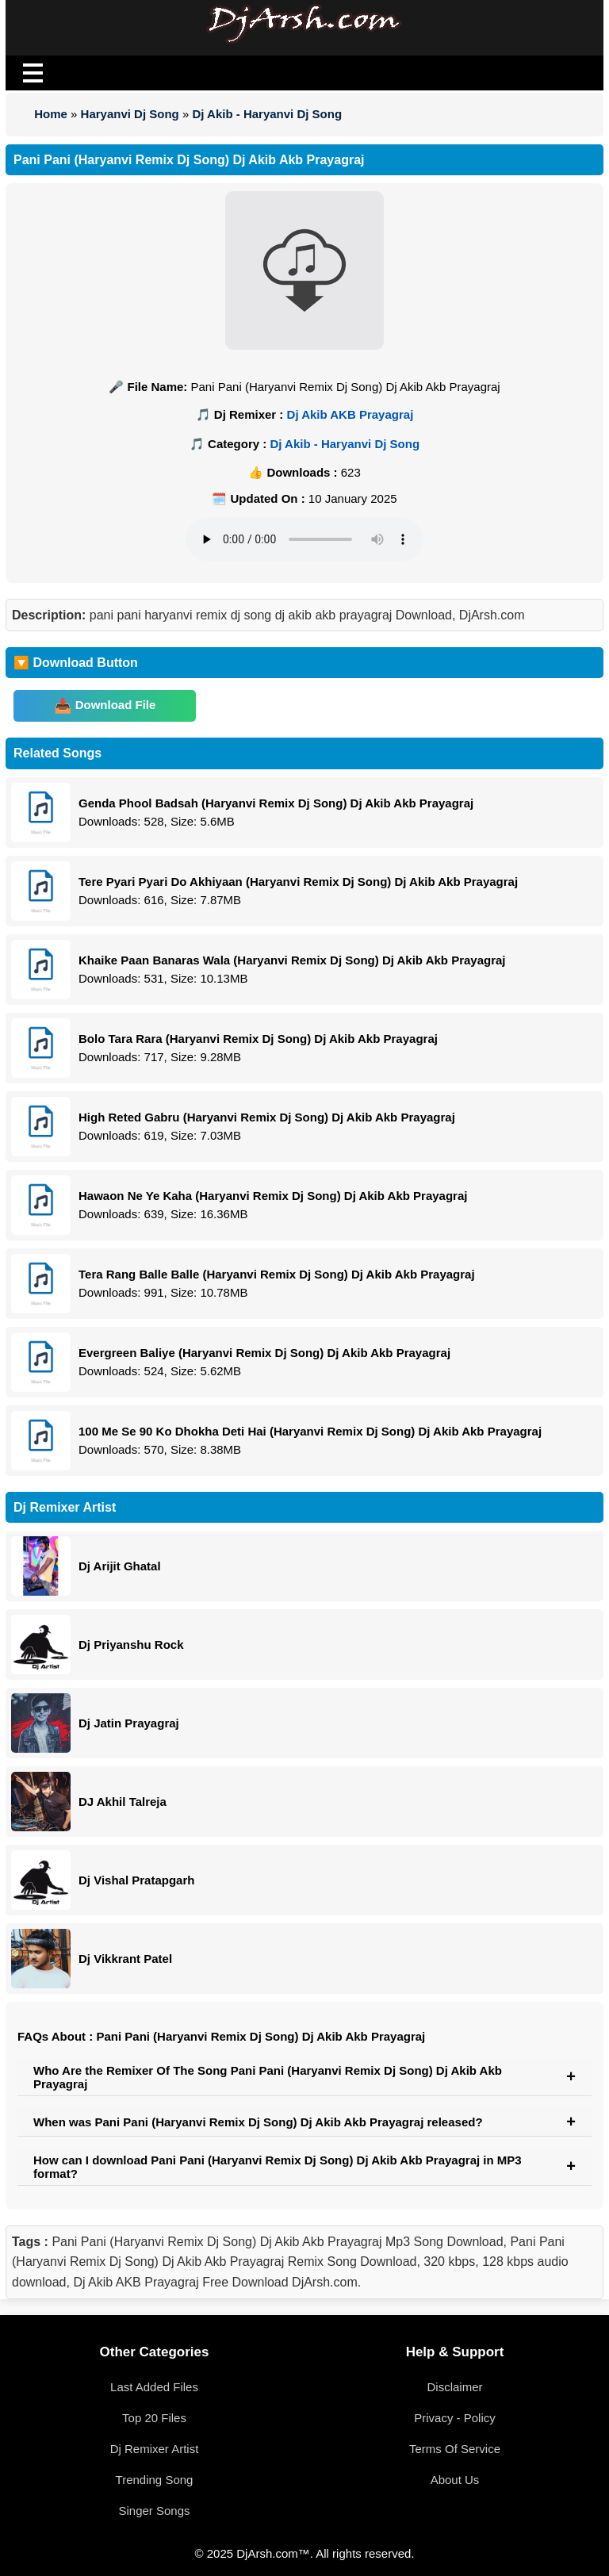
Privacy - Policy (455, 2418)
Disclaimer (454, 2387)
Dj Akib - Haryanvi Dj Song (267, 114)
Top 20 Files (154, 2418)
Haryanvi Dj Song (130, 114)
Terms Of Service (454, 2448)
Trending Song (154, 2479)
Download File (115, 704)
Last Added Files (154, 2387)
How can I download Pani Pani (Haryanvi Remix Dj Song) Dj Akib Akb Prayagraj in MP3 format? (277, 2166)
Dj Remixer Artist (154, 2448)
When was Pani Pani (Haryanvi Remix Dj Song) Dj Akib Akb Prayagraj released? (258, 2122)
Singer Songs (154, 2510)
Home (50, 114)
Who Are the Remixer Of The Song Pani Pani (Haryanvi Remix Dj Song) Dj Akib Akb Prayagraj (267, 2077)
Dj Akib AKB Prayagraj (350, 414)
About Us (455, 2479)
